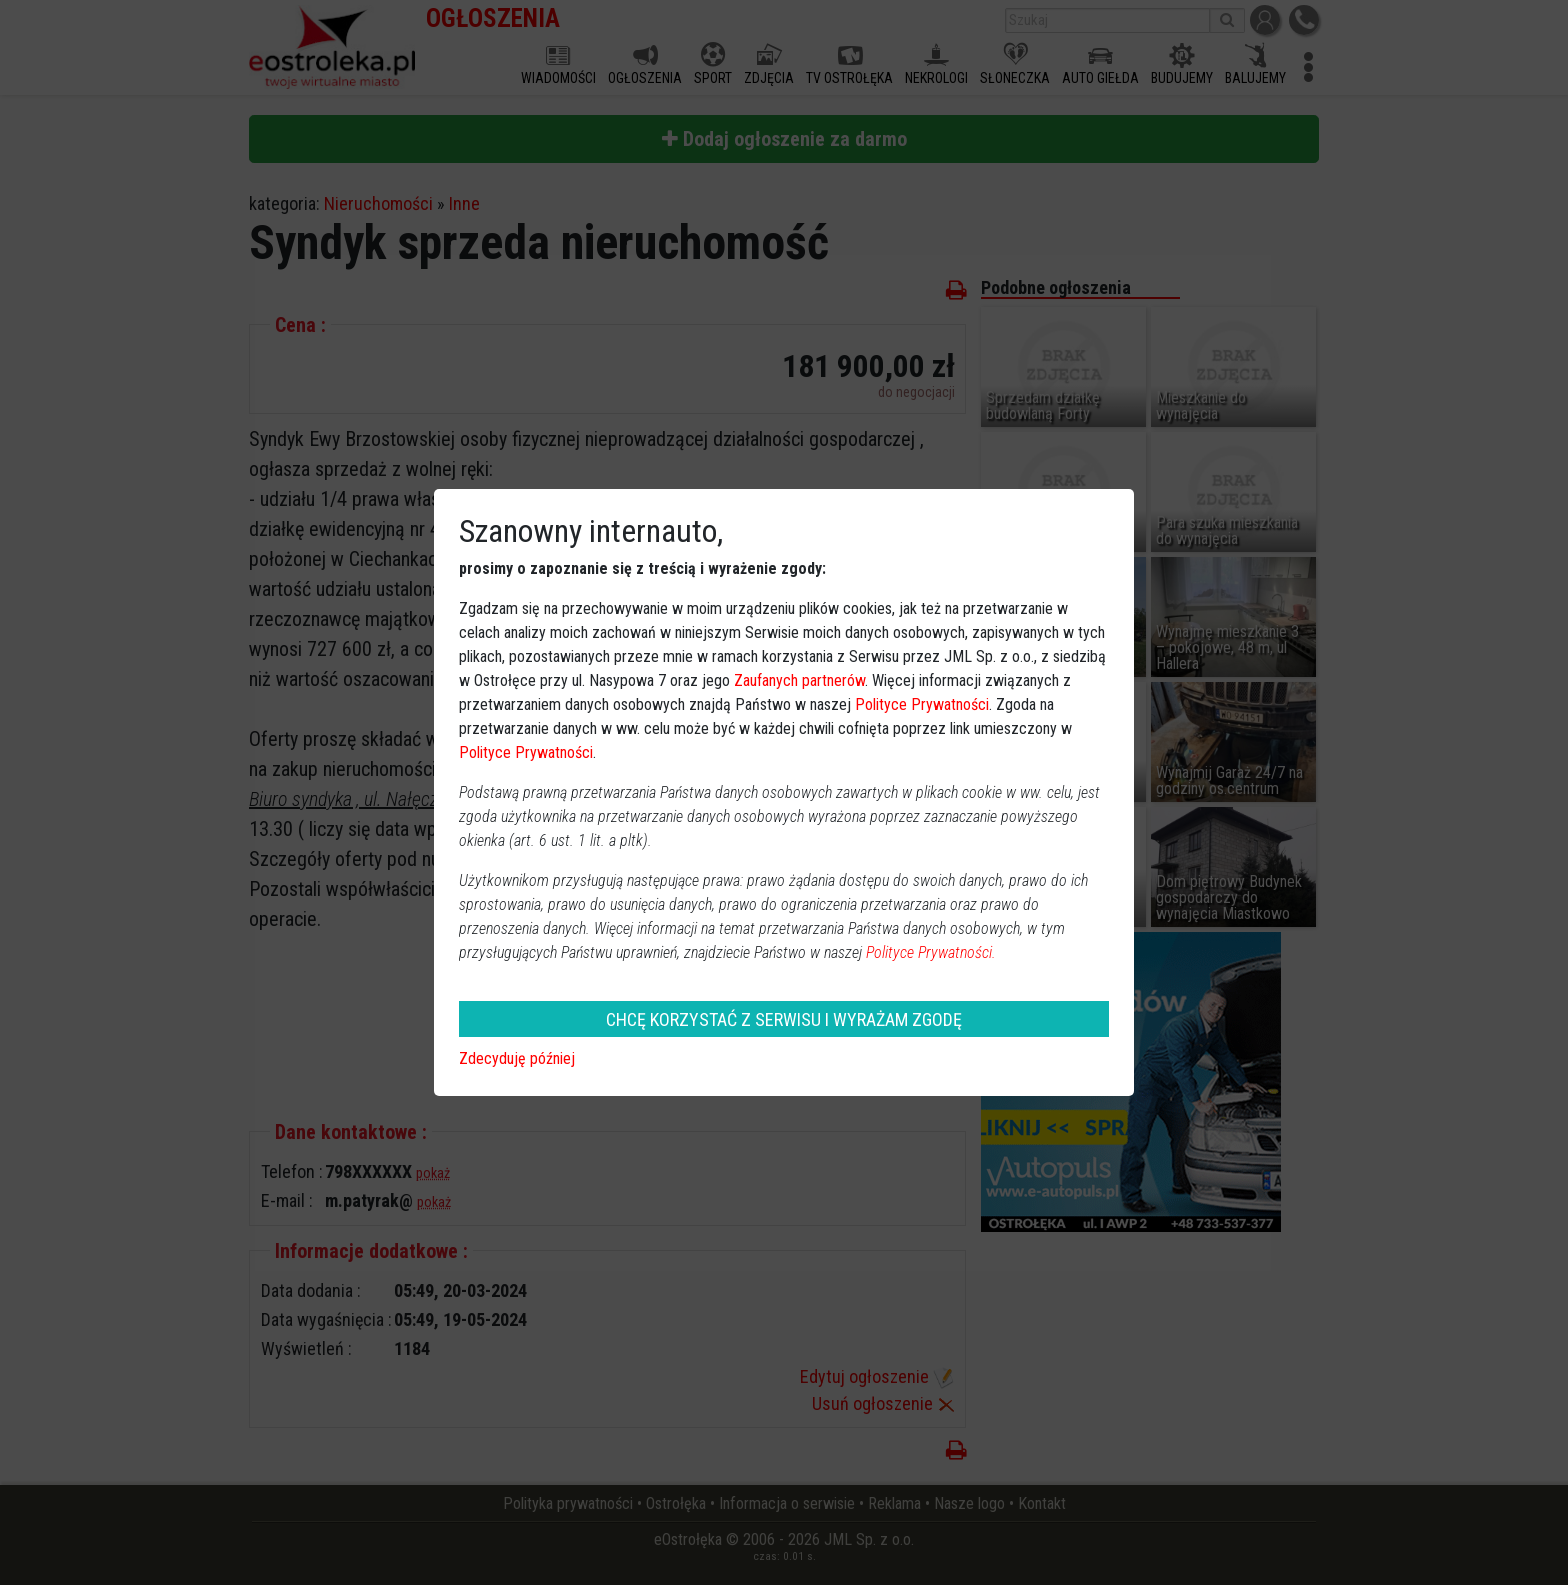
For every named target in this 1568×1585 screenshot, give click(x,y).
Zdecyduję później (517, 1058)
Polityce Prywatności (922, 704)
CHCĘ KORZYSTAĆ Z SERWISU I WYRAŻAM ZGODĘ (784, 1019)
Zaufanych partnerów (799, 680)
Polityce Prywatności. (931, 952)
